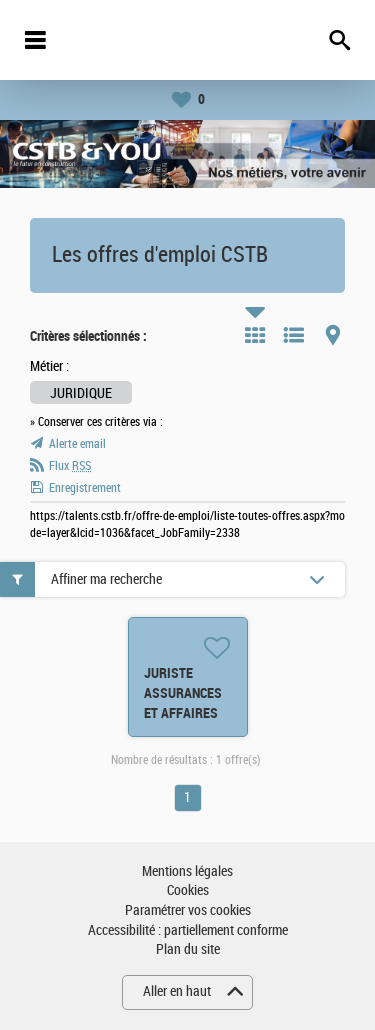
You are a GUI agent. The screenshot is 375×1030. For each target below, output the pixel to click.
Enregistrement (85, 488)
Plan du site (188, 949)
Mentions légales (187, 871)
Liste (294, 335)
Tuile (255, 335)
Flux (70, 466)
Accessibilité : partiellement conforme (188, 930)
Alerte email (77, 444)
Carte (333, 335)
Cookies (188, 890)
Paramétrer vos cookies (188, 910)
